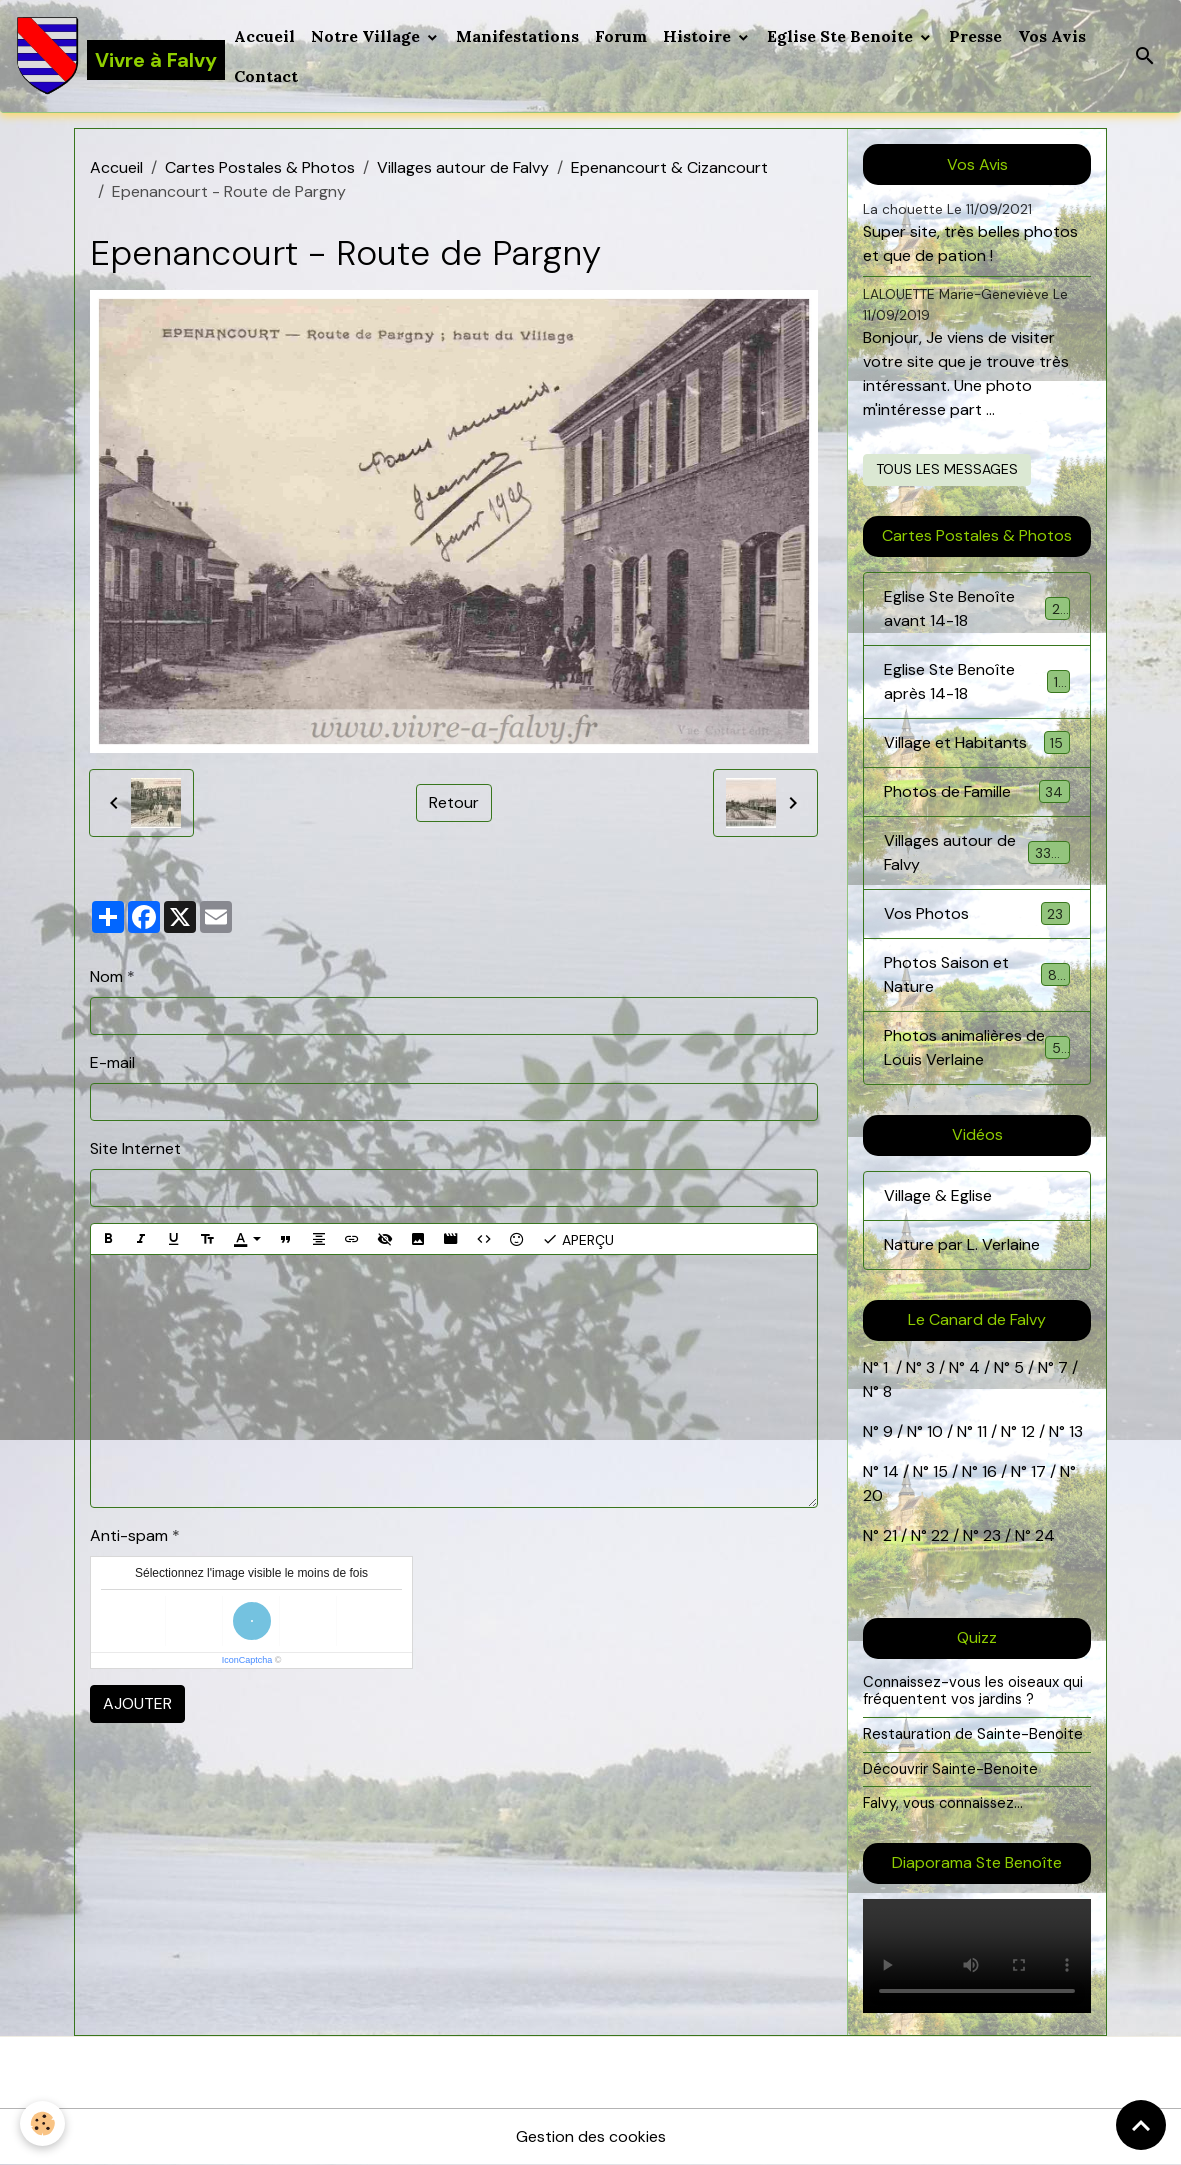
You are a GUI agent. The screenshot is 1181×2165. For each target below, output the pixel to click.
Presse (975, 36)
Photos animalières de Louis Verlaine (977, 1047)
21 (892, 1535)
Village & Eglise (938, 1195)
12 (1030, 1431)
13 (1076, 1431)
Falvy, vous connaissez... (943, 1803)
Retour (454, 802)
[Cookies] (42, 2123)
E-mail (112, 1062)
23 (992, 1535)
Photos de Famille (977, 791)
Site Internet (135, 1148)
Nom (106, 976)
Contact (266, 76)
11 (980, 1431)
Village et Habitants (977, 742)
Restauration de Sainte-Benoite (973, 1734)
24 (1043, 1535)
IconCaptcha (247, 1660)
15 (940, 1471)
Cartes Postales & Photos (260, 167)
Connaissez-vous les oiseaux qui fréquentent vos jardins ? (973, 1691)
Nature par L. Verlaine (962, 1244)
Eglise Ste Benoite (842, 36)
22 (938, 1535)
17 (1038, 1471)
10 (933, 1431)
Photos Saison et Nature (977, 974)
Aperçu (578, 1239)
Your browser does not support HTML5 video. (977, 1956)
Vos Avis (1052, 36)
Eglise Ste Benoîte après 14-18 (977, 681)
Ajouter (137, 1703)
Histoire (699, 36)
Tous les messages (947, 469)
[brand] (113, 56)
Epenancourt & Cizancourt (669, 167)
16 (989, 1471)
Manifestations (517, 36)
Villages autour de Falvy (463, 167)
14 (891, 1471)
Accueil (264, 36)
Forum (621, 36)
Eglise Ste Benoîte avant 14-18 (977, 608)
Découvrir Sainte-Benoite (950, 1769)
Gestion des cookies (591, 2136)
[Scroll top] (1141, 2125)
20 (873, 1495)
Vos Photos (977, 913)
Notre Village (367, 36)
